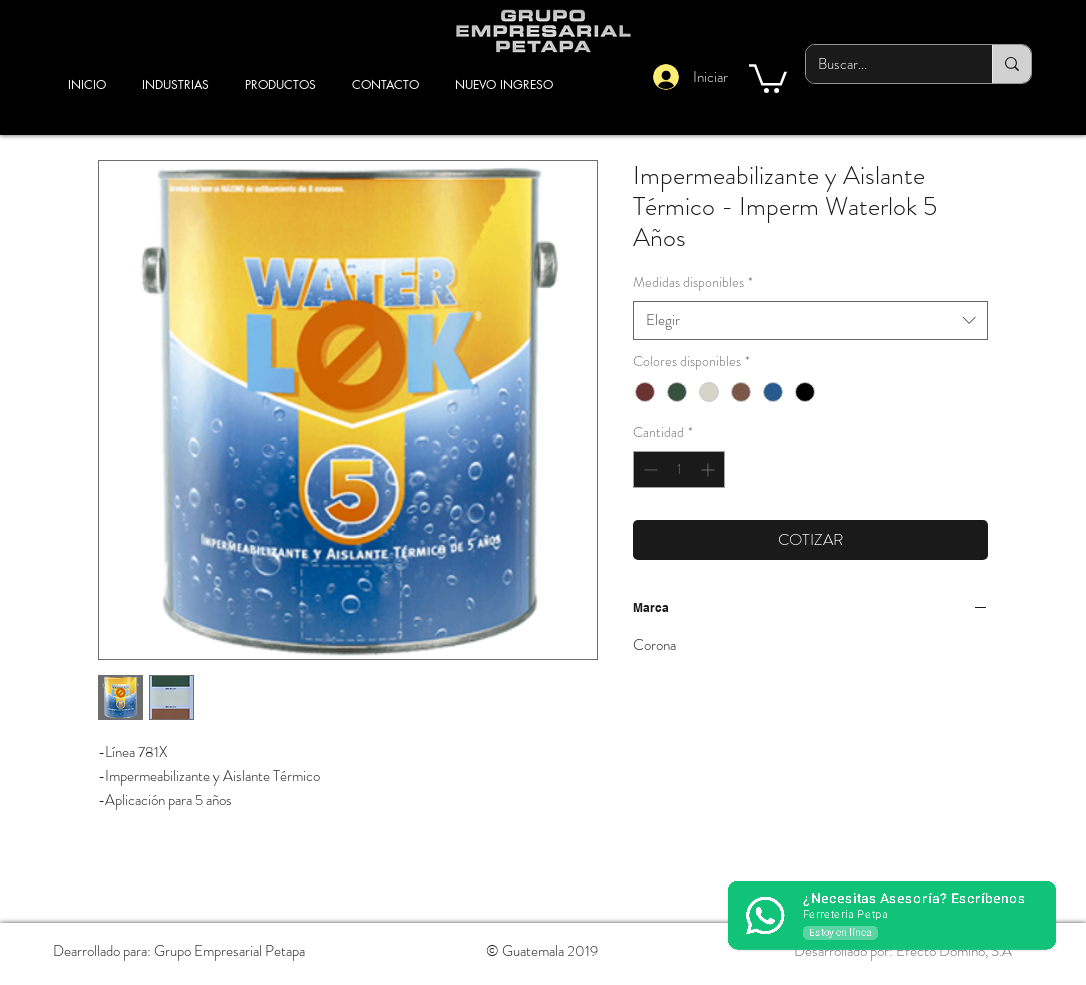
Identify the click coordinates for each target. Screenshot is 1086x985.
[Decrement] (648, 469)
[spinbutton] (679, 469)
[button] (768, 77)
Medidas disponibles (693, 282)
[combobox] (810, 320)
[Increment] (709, 469)
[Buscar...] (884, 64)
